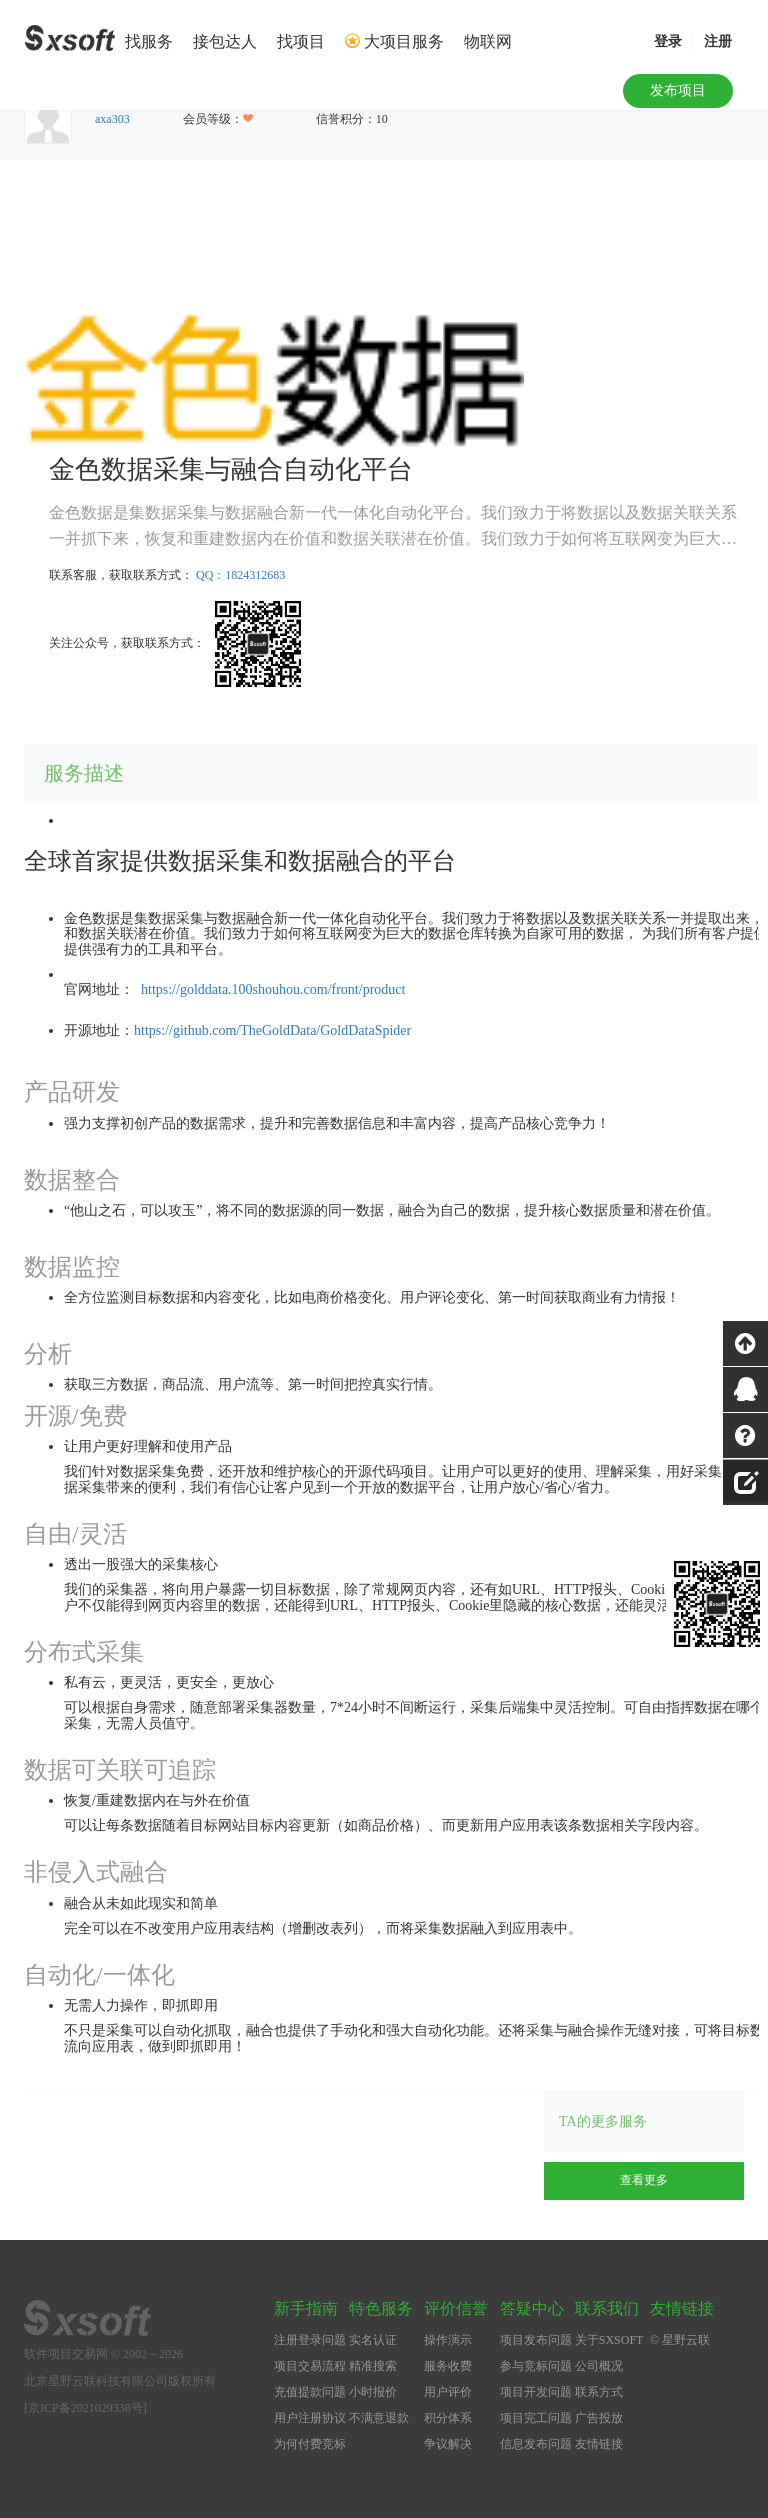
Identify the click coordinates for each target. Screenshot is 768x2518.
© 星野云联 (680, 2340)
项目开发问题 (536, 2392)
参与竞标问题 (536, 2366)
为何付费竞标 (310, 2444)
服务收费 (448, 2366)
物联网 (488, 41)
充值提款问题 (310, 2392)
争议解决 (448, 2444)
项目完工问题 (536, 2418)
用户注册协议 (310, 2418)
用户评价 (448, 2392)
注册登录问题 (310, 2340)
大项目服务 (404, 41)
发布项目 (678, 90)
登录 (668, 41)
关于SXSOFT (609, 2340)
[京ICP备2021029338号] (85, 2408)
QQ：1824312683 (240, 575)
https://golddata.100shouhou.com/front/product (273, 989)
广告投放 (599, 2418)
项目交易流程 (310, 2366)
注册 (718, 41)
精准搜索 (373, 2366)
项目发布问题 (536, 2340)
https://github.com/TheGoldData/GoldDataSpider (272, 1030)
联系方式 (599, 2392)
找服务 (149, 41)
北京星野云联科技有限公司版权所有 (120, 2381)
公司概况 (599, 2366)
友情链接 (599, 2444)
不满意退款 (379, 2418)
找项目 (301, 41)
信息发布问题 (536, 2444)
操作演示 (448, 2340)
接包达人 (225, 41)
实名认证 (373, 2340)
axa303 (112, 119)
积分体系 (448, 2418)
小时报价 (373, 2392)
